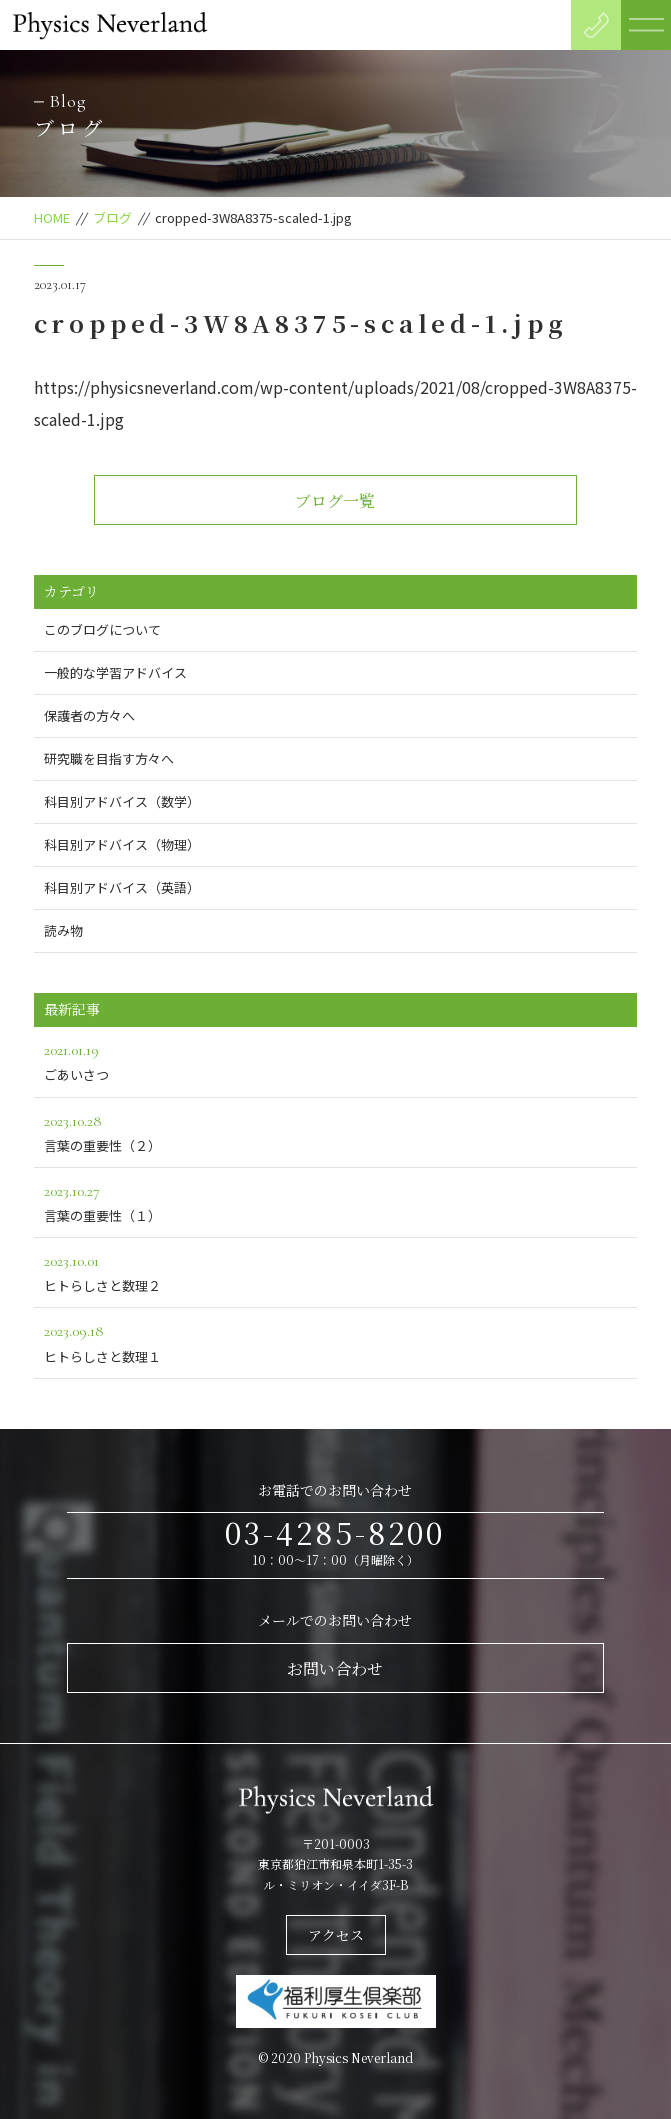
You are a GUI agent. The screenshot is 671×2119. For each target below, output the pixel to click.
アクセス (336, 1935)
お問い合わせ (335, 1668)
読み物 (63, 930)
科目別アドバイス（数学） (122, 801)
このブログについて (102, 629)
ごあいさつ (336, 1060)
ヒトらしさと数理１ (336, 1341)
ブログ (112, 217)
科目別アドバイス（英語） (122, 887)
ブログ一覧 (335, 500)
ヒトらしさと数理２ (336, 1271)
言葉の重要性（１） (336, 1201)
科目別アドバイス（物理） (122, 844)
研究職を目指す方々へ (109, 758)
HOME (52, 217)
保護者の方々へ (89, 715)
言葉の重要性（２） (336, 1131)
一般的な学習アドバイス (115, 672)
